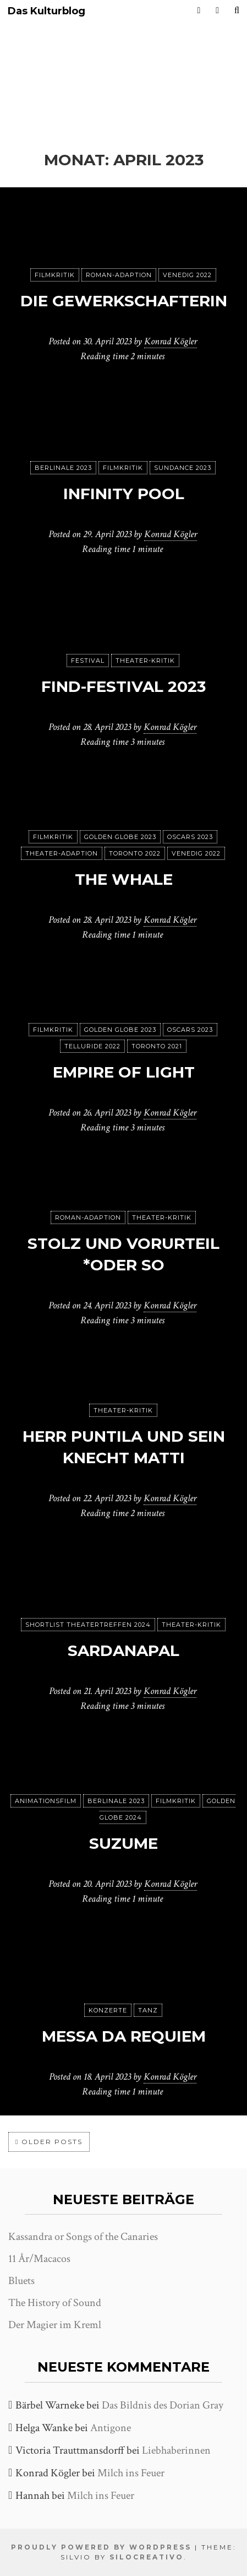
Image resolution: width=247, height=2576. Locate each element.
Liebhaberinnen (176, 2450)
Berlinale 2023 (63, 468)
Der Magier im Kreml (54, 2325)
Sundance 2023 (182, 468)
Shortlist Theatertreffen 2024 (88, 1624)
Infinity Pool (123, 493)
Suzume (123, 1843)
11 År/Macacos (39, 2259)
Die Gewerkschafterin (123, 300)
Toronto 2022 (135, 853)
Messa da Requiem (124, 2036)
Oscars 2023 (190, 837)
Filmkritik (55, 275)
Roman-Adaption (119, 275)
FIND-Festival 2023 (123, 686)
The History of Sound (54, 2303)
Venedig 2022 (187, 275)
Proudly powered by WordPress (101, 2547)
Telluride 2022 (92, 1046)
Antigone (110, 2428)
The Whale (124, 879)
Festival (88, 660)
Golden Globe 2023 (120, 837)
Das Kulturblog (46, 11)
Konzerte (108, 2010)
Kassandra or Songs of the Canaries (83, 2236)
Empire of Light (124, 1072)
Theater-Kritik (145, 660)
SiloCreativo (146, 2557)
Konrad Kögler (170, 341)
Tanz (148, 2010)
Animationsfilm (45, 1801)
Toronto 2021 (156, 1046)
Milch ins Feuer (130, 2473)
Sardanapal (123, 1650)
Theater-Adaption (61, 853)
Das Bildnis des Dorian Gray (162, 2405)
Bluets (21, 2281)
